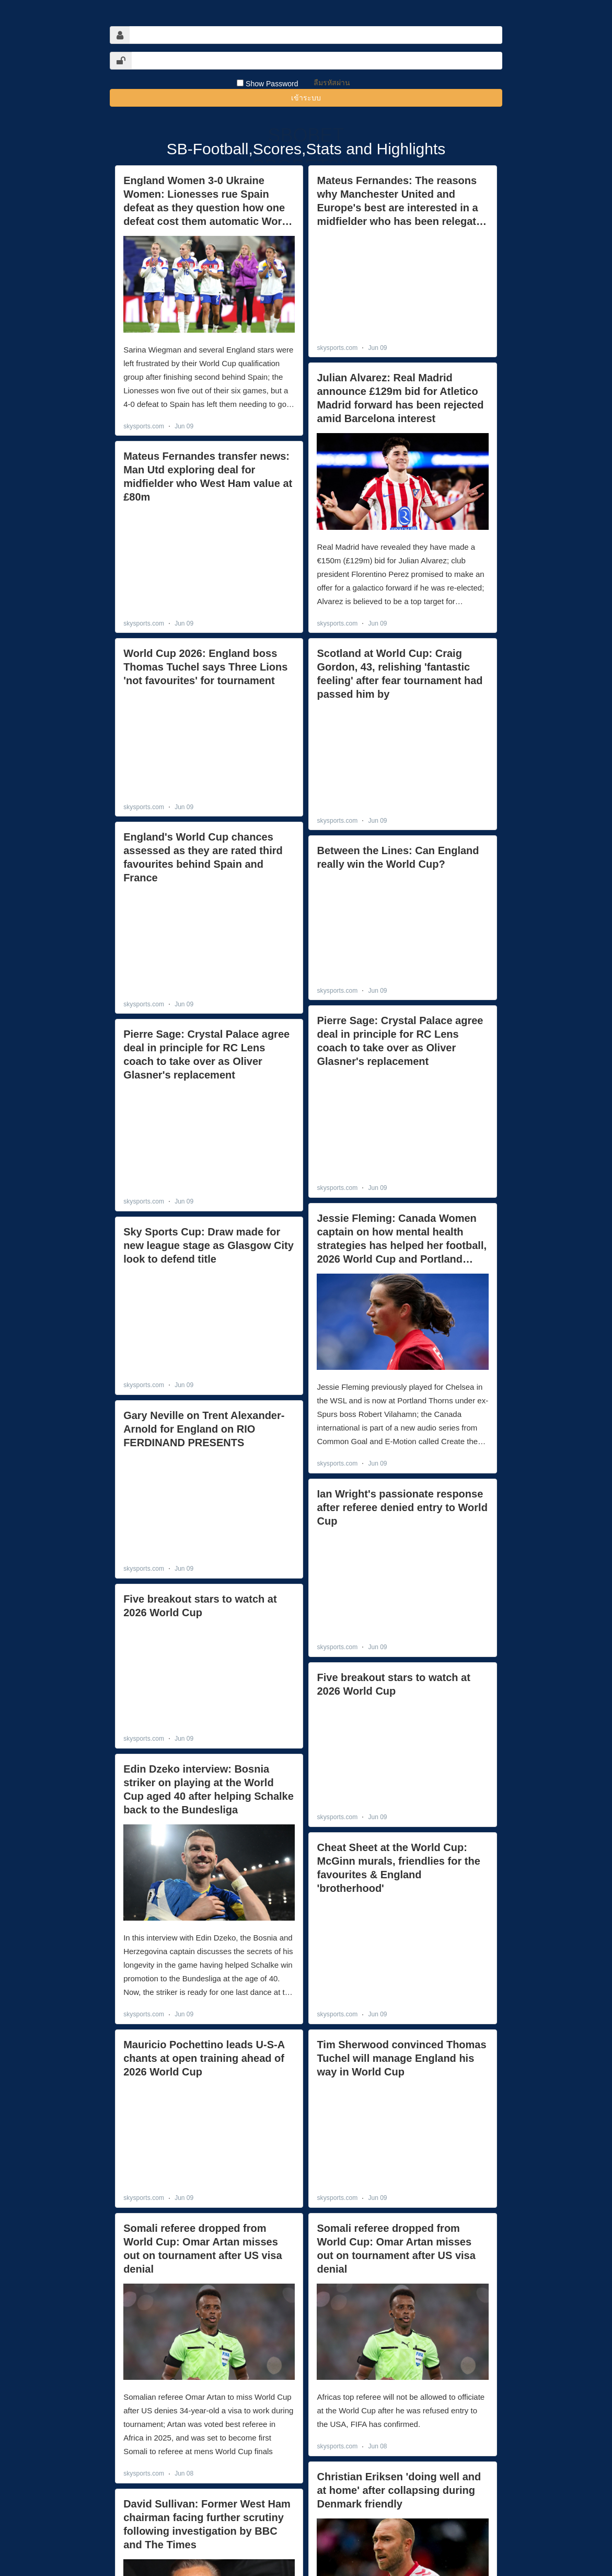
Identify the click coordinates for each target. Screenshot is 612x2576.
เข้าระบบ (306, 98)
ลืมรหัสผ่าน (332, 82)
